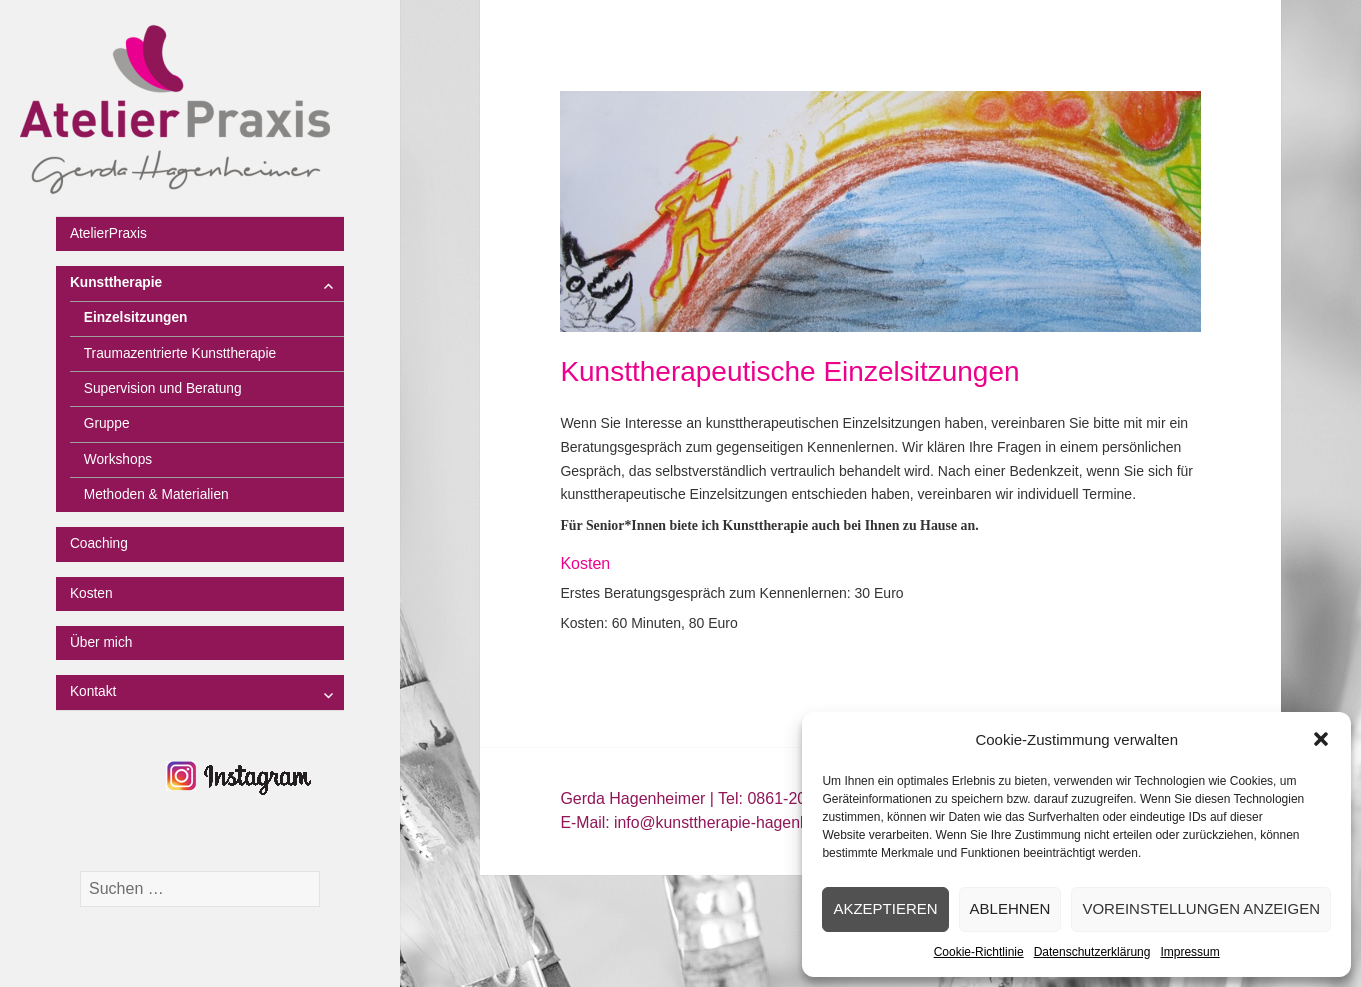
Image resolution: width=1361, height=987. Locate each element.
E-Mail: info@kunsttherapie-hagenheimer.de (714, 822)
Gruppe (107, 423)
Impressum (1189, 952)
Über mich (101, 642)
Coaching (99, 543)
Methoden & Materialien (156, 494)
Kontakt (93, 691)
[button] (1321, 739)
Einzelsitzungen (136, 317)
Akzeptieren (885, 908)
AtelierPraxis (108, 233)
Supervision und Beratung (163, 388)
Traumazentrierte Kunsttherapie (180, 353)
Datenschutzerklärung (1092, 952)
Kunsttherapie (116, 282)
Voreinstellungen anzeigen (1201, 908)
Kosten (91, 593)
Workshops (118, 459)
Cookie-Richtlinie (979, 952)
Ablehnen (1010, 908)
